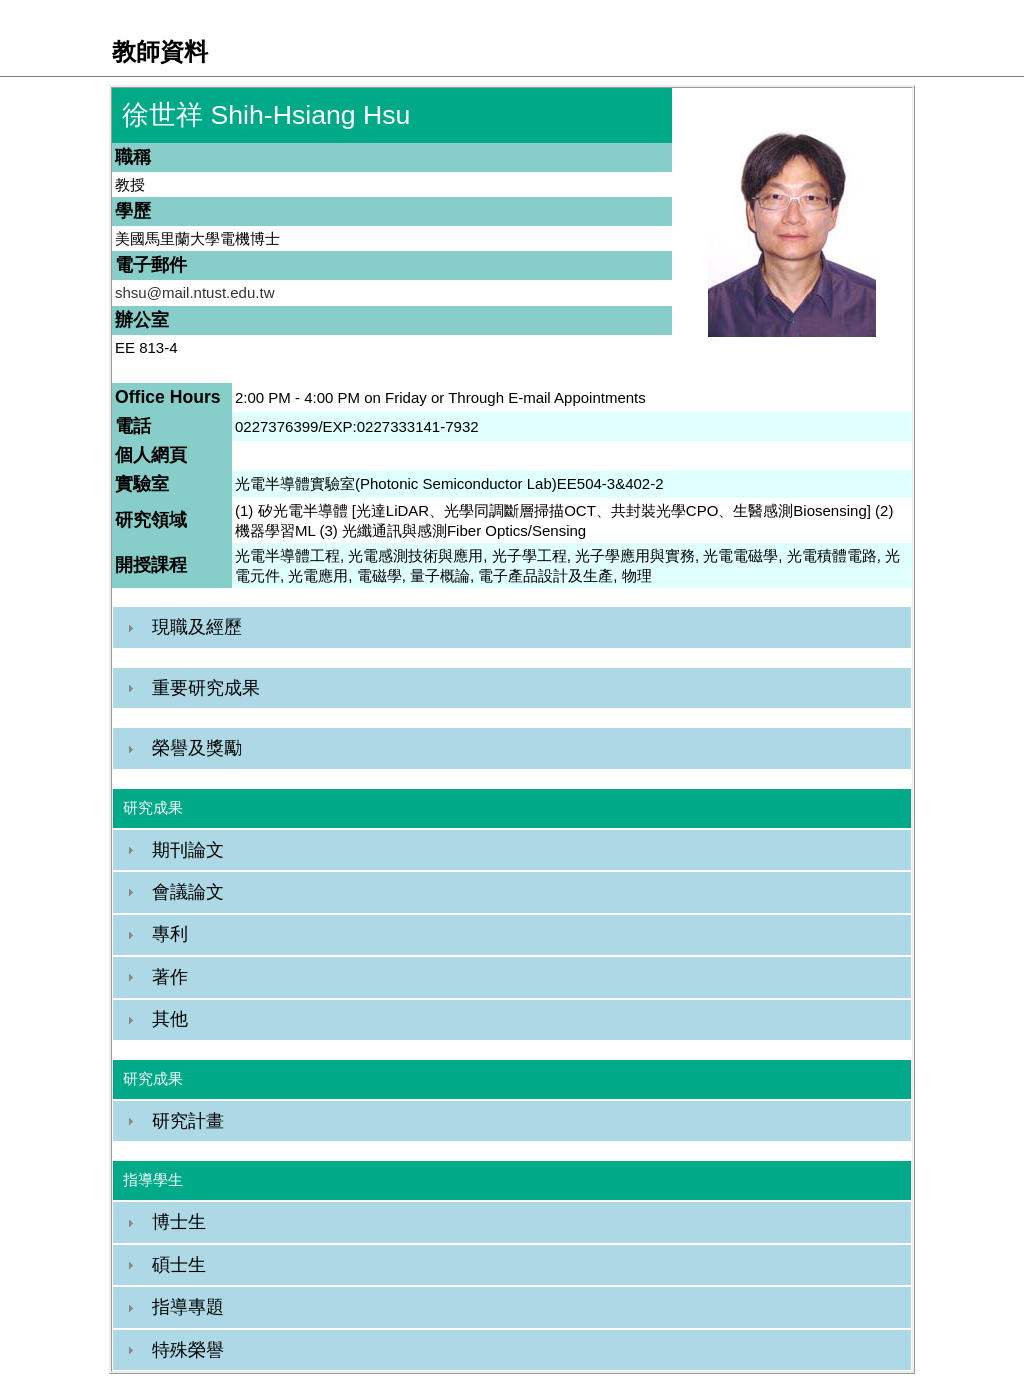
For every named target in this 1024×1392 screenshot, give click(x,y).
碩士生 (179, 1265)
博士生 (179, 1222)
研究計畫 (188, 1121)
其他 (170, 1019)
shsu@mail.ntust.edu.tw (194, 292)
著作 (170, 977)
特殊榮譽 (188, 1350)
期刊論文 (188, 850)
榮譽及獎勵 (197, 748)
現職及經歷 (197, 627)
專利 (170, 934)
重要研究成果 (206, 688)
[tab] (512, 627)
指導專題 (188, 1307)
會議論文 (188, 892)
